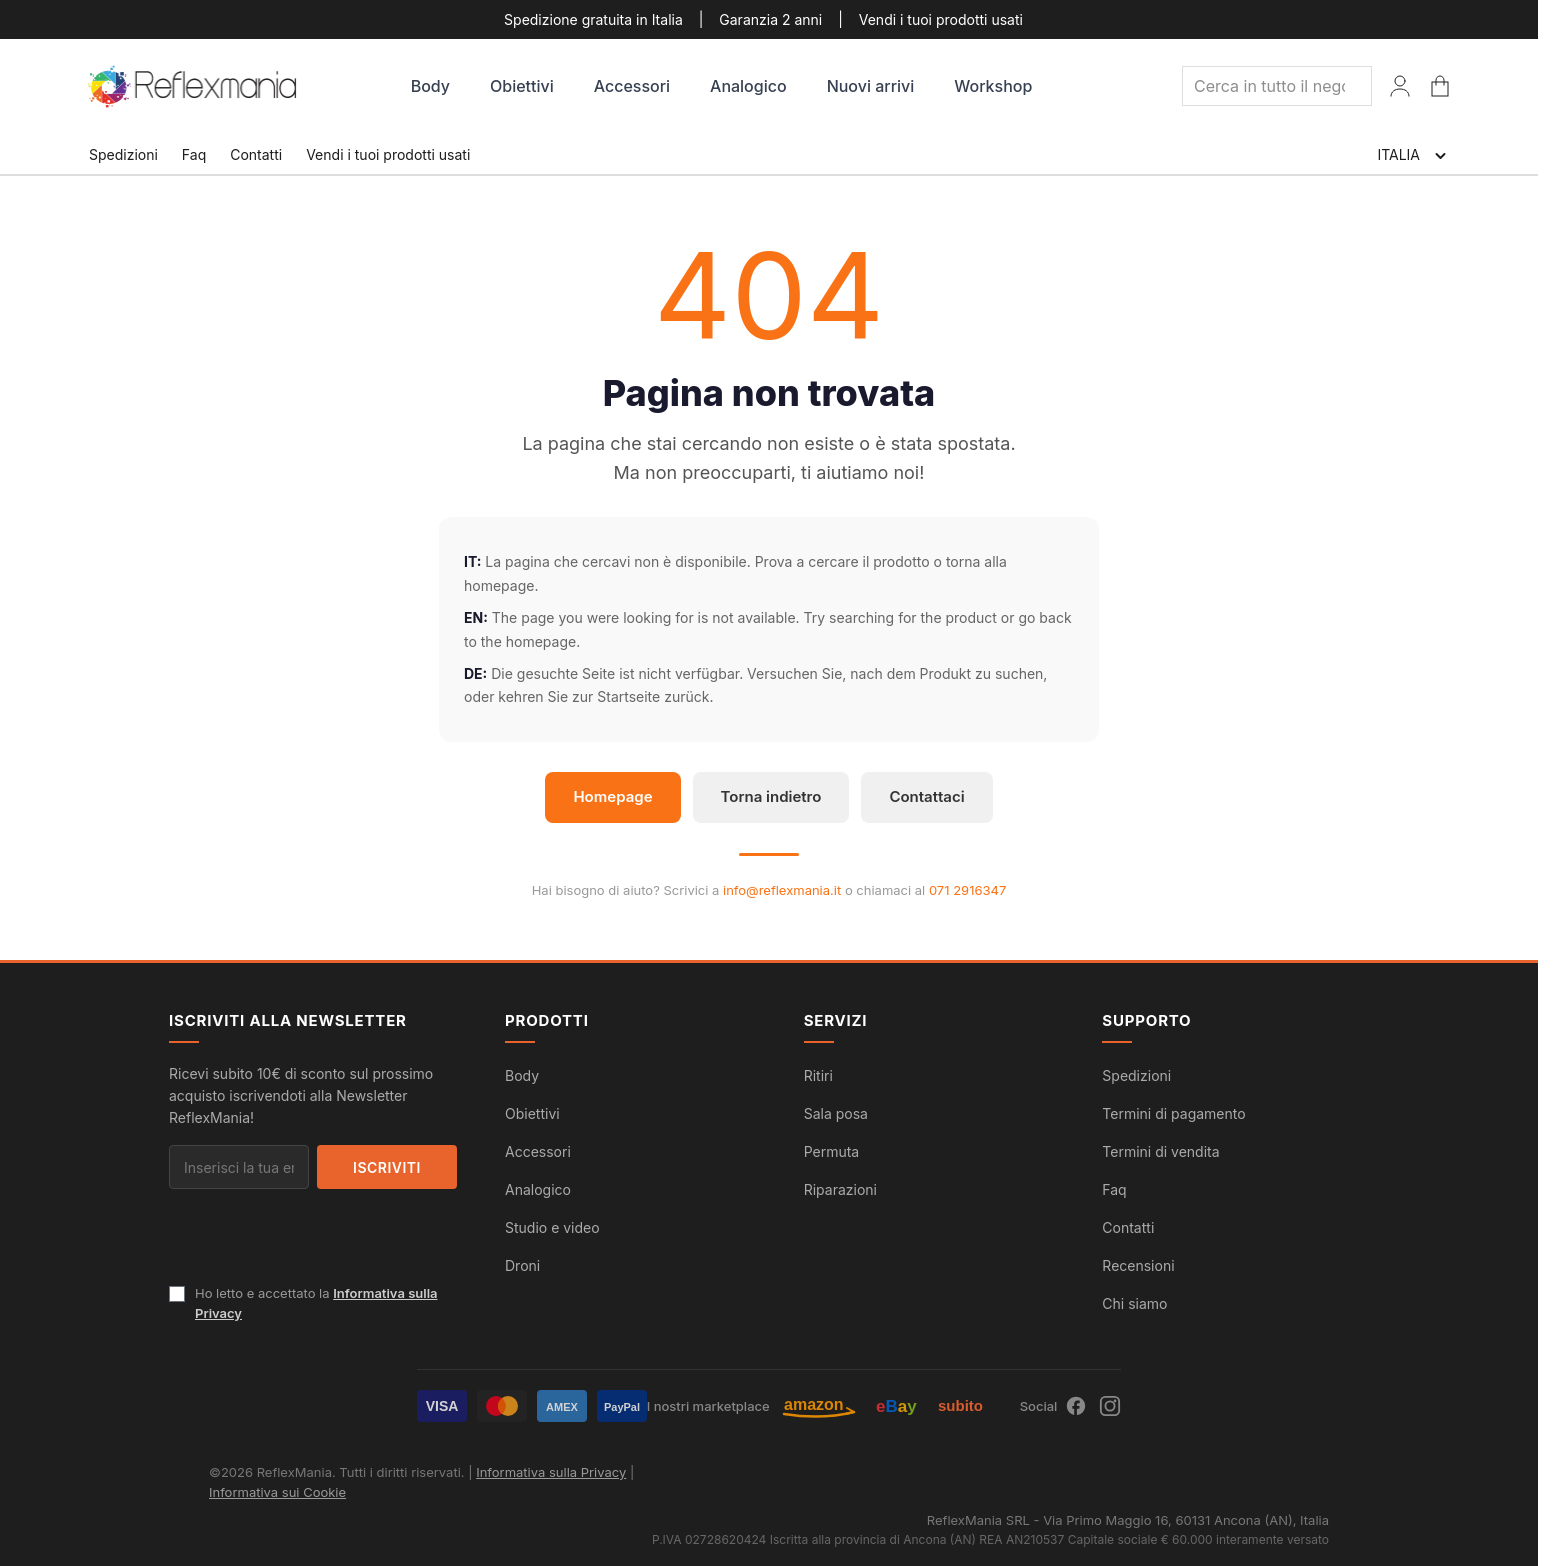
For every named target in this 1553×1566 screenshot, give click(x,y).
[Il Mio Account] (1400, 86)
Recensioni (1138, 1265)
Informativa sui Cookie (277, 1492)
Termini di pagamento (1173, 1113)
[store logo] (193, 86)
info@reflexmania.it (782, 890)
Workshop (993, 86)
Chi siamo (1134, 1303)
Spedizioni (123, 154)
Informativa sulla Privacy (551, 1472)
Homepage (612, 796)
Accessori (632, 86)
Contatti (256, 154)
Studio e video (552, 1227)
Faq (194, 154)
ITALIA (1413, 156)
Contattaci (926, 796)
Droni (522, 1265)
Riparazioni (840, 1189)
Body (430, 86)
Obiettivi (522, 86)
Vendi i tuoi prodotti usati (941, 19)
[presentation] (321, 1244)
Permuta (832, 1151)
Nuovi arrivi (871, 86)
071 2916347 (967, 890)
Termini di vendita (1160, 1151)
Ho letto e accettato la (316, 1303)
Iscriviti (387, 1167)
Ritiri (818, 1075)
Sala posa (836, 1113)
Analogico (748, 86)
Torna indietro (771, 796)
